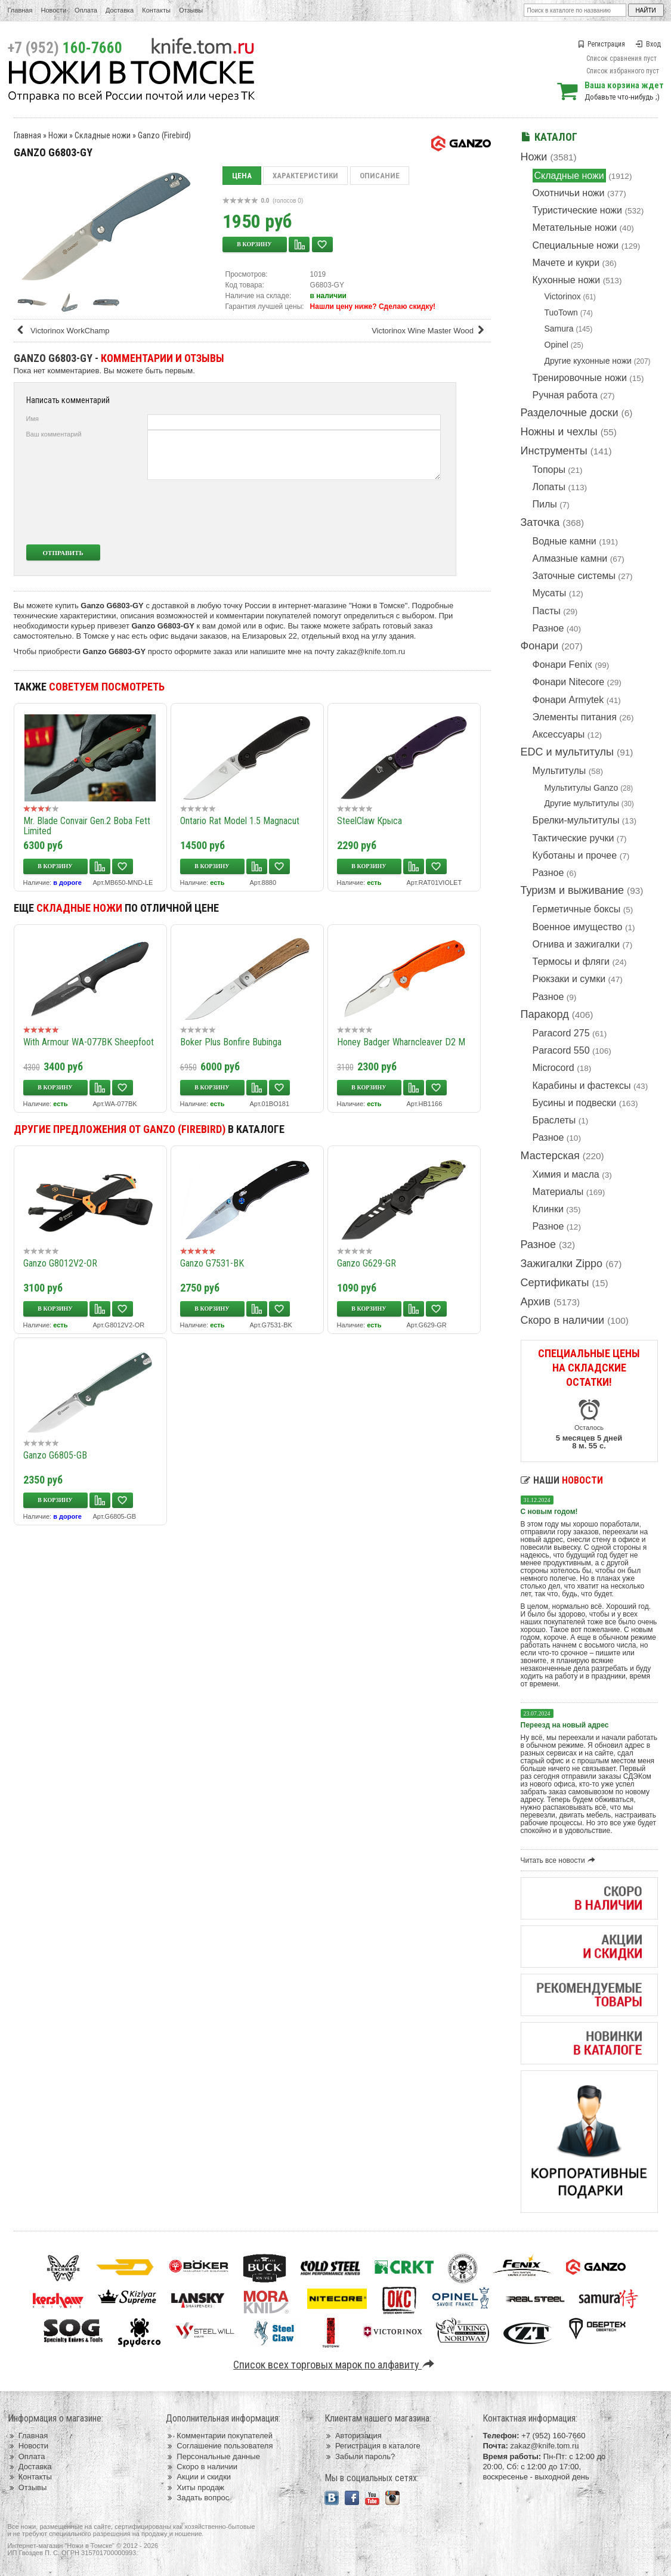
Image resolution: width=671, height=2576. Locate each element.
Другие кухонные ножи (588, 361)
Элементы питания (575, 717)
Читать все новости (560, 1860)
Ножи (534, 157)
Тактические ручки (573, 838)
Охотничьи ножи (569, 193)
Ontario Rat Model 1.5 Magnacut (239, 820)
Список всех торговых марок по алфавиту (335, 2364)
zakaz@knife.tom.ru (370, 651)
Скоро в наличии (563, 1320)
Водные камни (564, 541)
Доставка (120, 10)
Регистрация (601, 44)
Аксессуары (559, 734)
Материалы (558, 1192)
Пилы (545, 504)
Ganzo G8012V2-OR (60, 1263)
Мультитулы (559, 771)
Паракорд (545, 1014)
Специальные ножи (576, 245)
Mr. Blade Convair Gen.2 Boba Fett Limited (86, 826)
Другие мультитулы (582, 803)
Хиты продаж (195, 2487)
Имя (32, 418)
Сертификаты (555, 1283)
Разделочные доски (570, 413)
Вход (648, 44)
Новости (53, 10)
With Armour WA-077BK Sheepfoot (88, 1042)
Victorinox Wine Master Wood (430, 330)
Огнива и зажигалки (576, 944)
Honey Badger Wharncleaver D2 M (401, 1042)
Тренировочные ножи (580, 378)
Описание (380, 175)
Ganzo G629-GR (366, 1263)
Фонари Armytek (568, 700)
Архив (536, 1302)
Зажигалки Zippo (562, 1264)
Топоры (549, 470)
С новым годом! (549, 1511)
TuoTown (561, 312)
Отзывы (191, 10)
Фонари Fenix (562, 665)
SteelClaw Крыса (369, 820)
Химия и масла (566, 1174)
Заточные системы (574, 576)
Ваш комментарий (54, 434)
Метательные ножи (575, 227)
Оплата (86, 10)
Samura (559, 328)
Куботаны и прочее (575, 855)
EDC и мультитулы (567, 752)
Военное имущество (578, 927)
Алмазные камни (570, 558)
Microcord (553, 1068)
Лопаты (549, 487)
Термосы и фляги (571, 961)
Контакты (156, 10)
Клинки (548, 1209)
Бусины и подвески (575, 1103)
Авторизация (353, 2435)
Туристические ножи (578, 210)
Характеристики (305, 175)
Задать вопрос (197, 2497)
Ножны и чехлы (559, 432)
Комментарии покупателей (219, 2435)
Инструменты (554, 451)
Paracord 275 (561, 1033)
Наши (562, 1480)
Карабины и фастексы (582, 1085)
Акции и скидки (198, 2476)
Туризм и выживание (572, 890)
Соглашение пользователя (219, 2445)
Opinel (556, 344)
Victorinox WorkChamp (63, 330)
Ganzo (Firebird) (164, 135)
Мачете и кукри (566, 263)
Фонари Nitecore (569, 682)
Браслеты (554, 1120)
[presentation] (352, 512)
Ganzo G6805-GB (55, 1455)
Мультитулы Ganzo (582, 787)
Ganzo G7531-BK (212, 1263)
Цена (242, 175)
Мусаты (550, 593)
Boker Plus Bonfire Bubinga (231, 1042)
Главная (20, 10)
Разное (548, 628)
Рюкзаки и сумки (569, 979)
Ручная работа (565, 395)
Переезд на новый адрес (565, 1725)
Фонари (540, 646)
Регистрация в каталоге (372, 2445)
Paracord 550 (561, 1050)
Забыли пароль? (359, 2456)
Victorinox (563, 296)
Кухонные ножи (567, 280)
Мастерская (550, 1156)
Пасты (547, 611)
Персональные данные (213, 2456)
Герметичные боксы (577, 909)
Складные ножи (569, 176)
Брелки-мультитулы (576, 820)
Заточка (540, 522)
